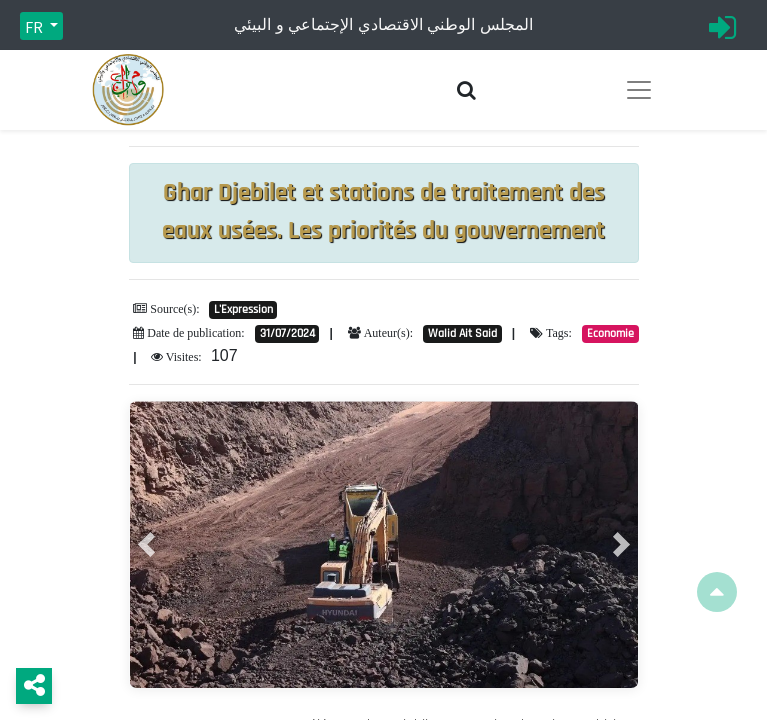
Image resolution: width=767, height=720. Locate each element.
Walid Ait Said (462, 333)
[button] (146, 544)
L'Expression (243, 309)
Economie (610, 333)
